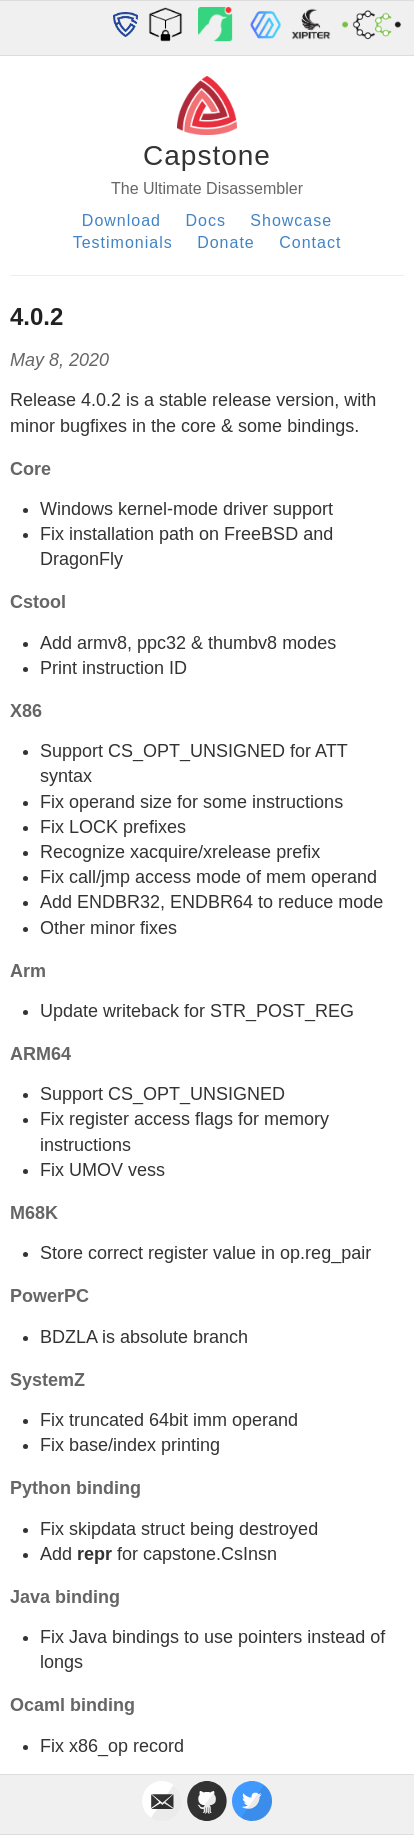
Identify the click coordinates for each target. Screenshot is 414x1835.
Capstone (207, 155)
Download (121, 220)
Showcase (291, 220)
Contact (310, 242)
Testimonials (123, 242)
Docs (205, 220)
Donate (226, 242)
